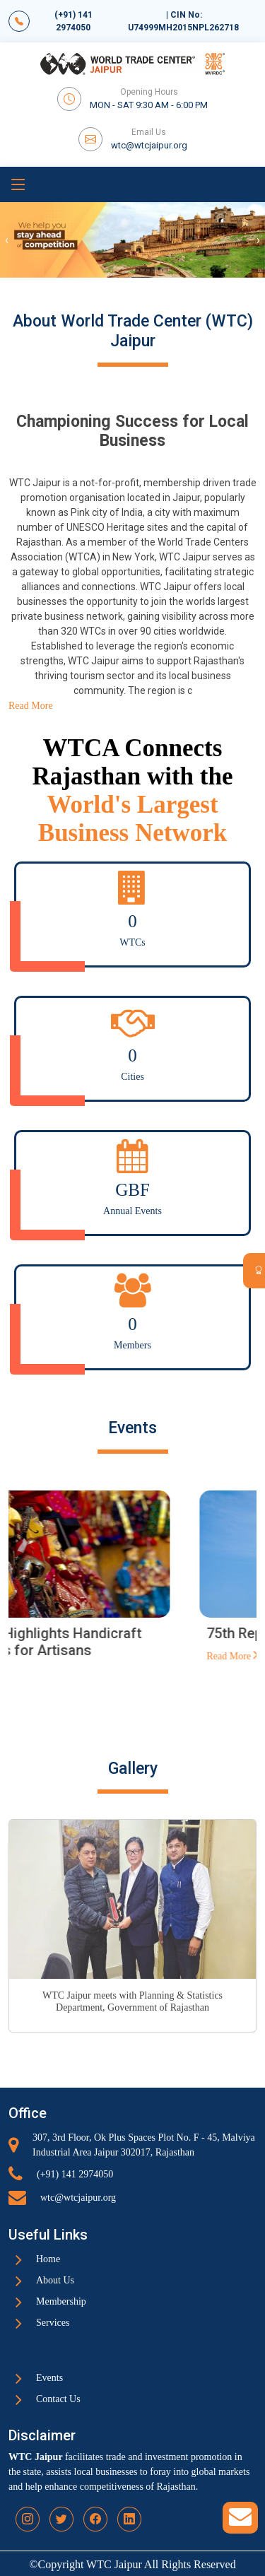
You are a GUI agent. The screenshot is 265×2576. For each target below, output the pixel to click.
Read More (52, 1671)
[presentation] (6, 240)
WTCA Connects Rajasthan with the (133, 762)
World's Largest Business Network (132, 819)
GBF (132, 1189)
